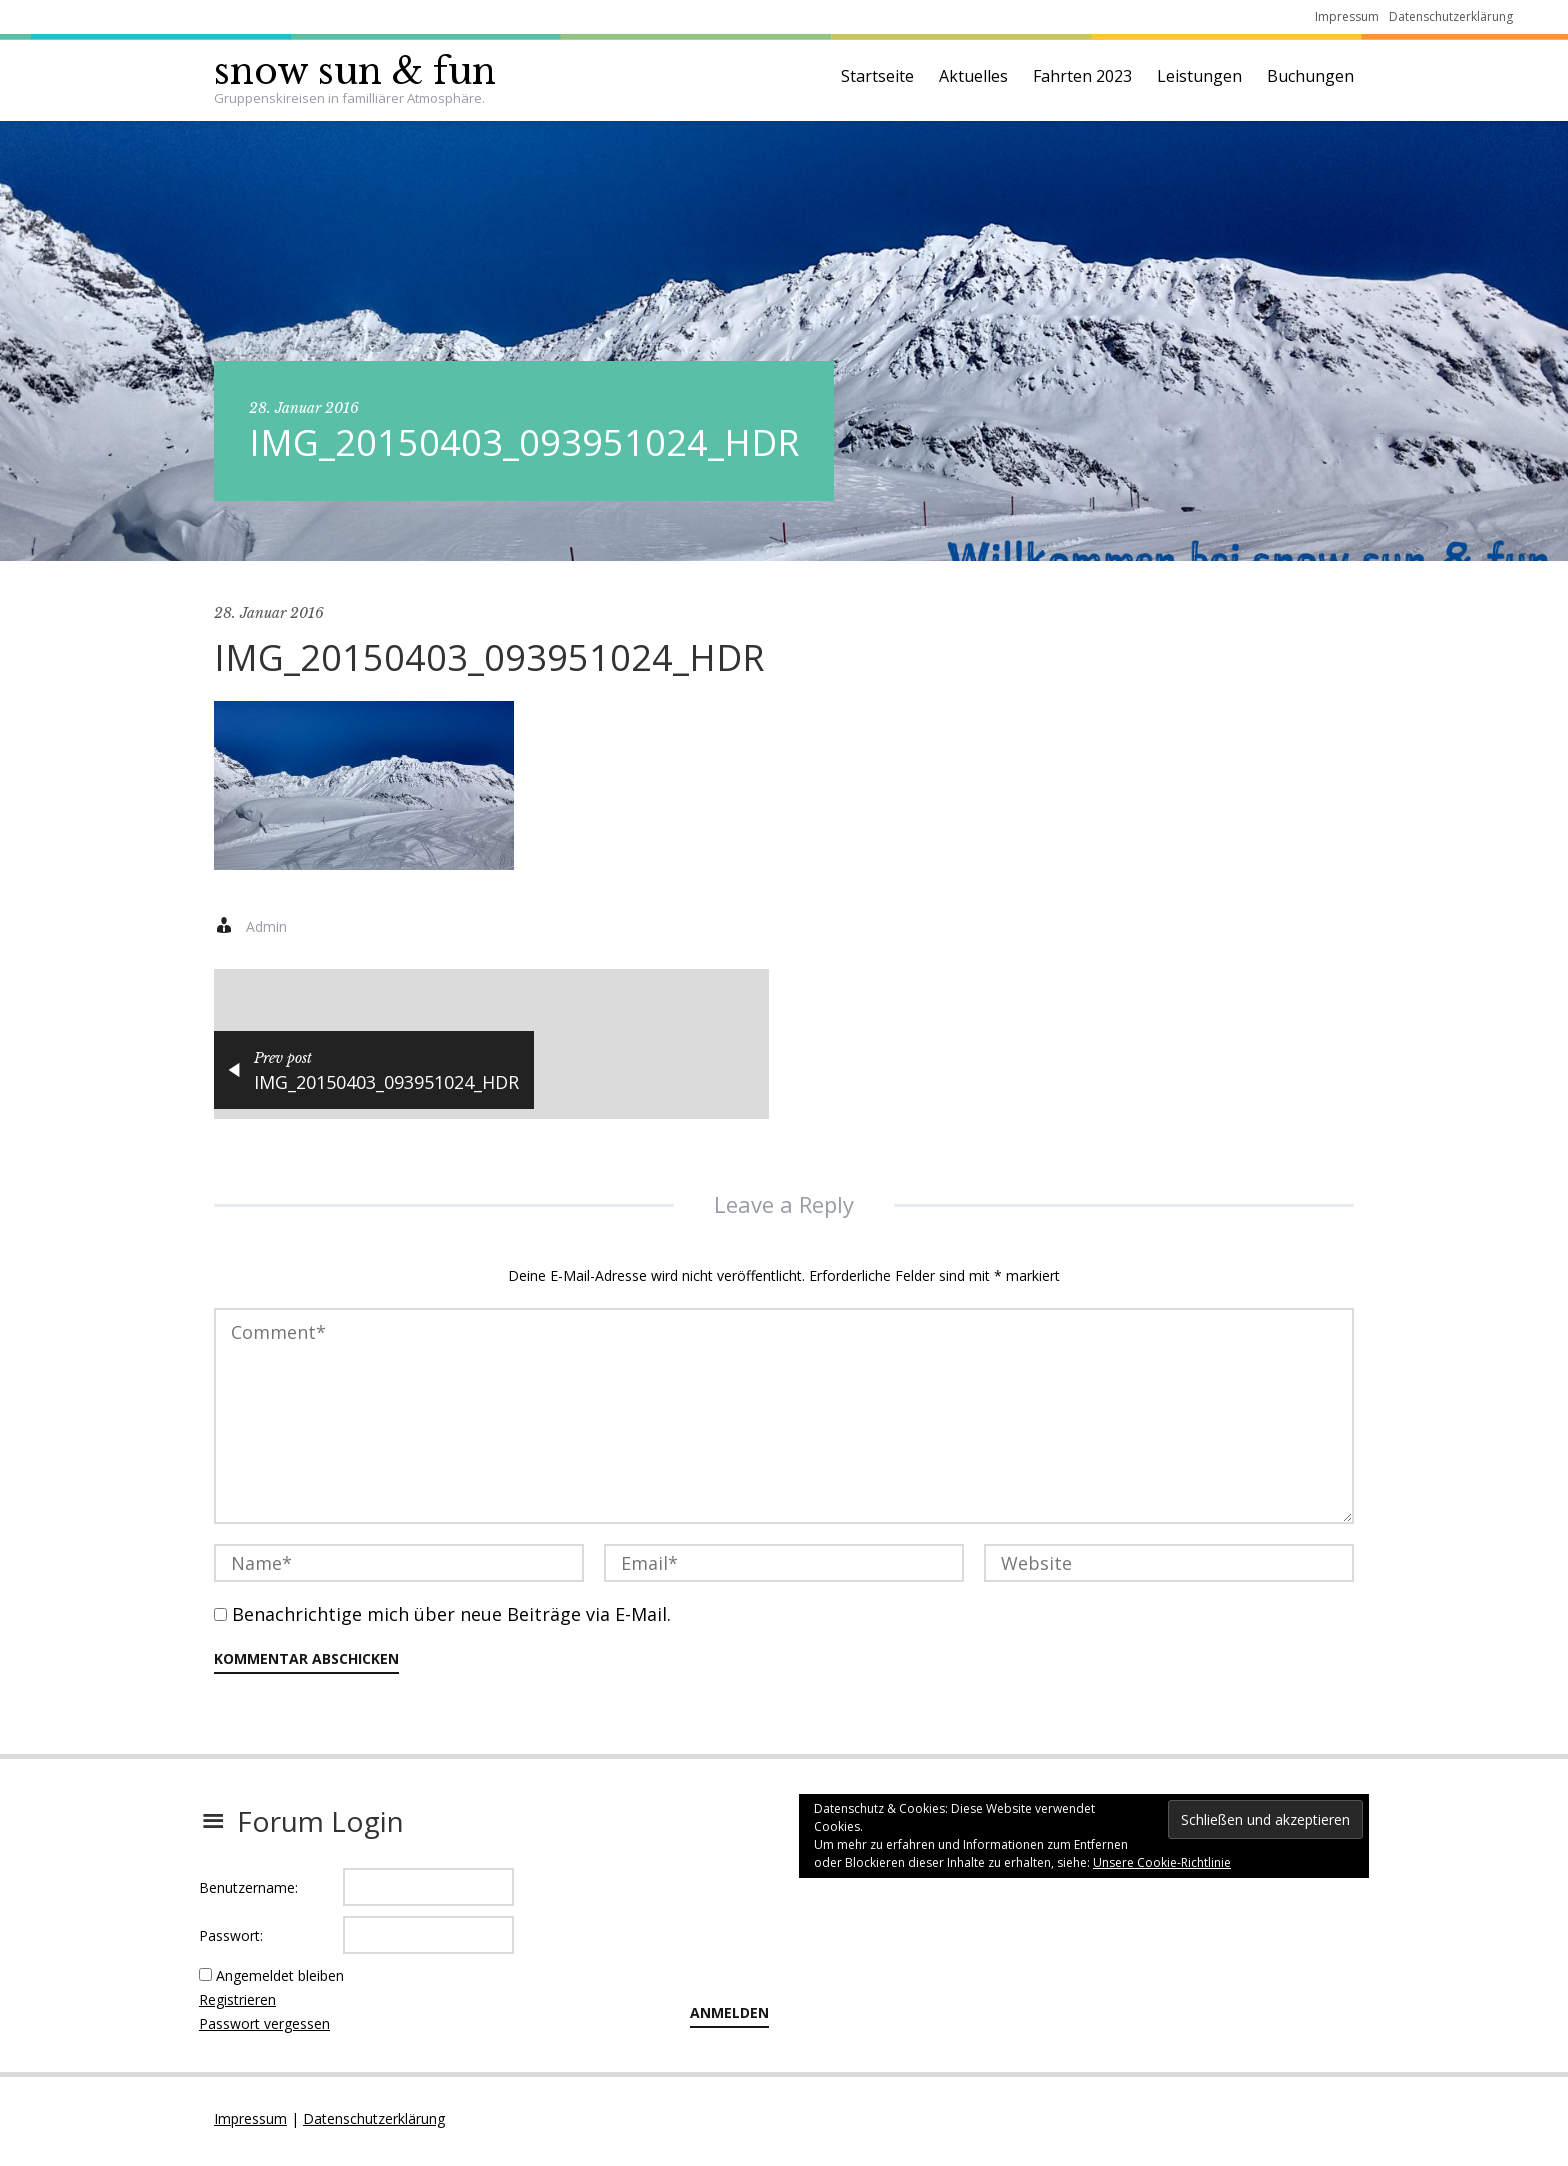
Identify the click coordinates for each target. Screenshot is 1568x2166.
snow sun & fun (355, 71)
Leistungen (1199, 76)
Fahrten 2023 (1082, 76)
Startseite (877, 76)
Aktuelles (973, 76)
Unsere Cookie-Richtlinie (1162, 1862)
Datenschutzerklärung (1451, 16)
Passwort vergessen (264, 2023)
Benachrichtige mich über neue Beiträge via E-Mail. (451, 1614)
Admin (266, 926)
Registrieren (237, 1999)
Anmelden (729, 2012)
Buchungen (1310, 76)
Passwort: (231, 1935)
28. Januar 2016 (304, 408)
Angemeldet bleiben (280, 1975)
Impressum (1347, 16)
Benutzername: (248, 1887)
